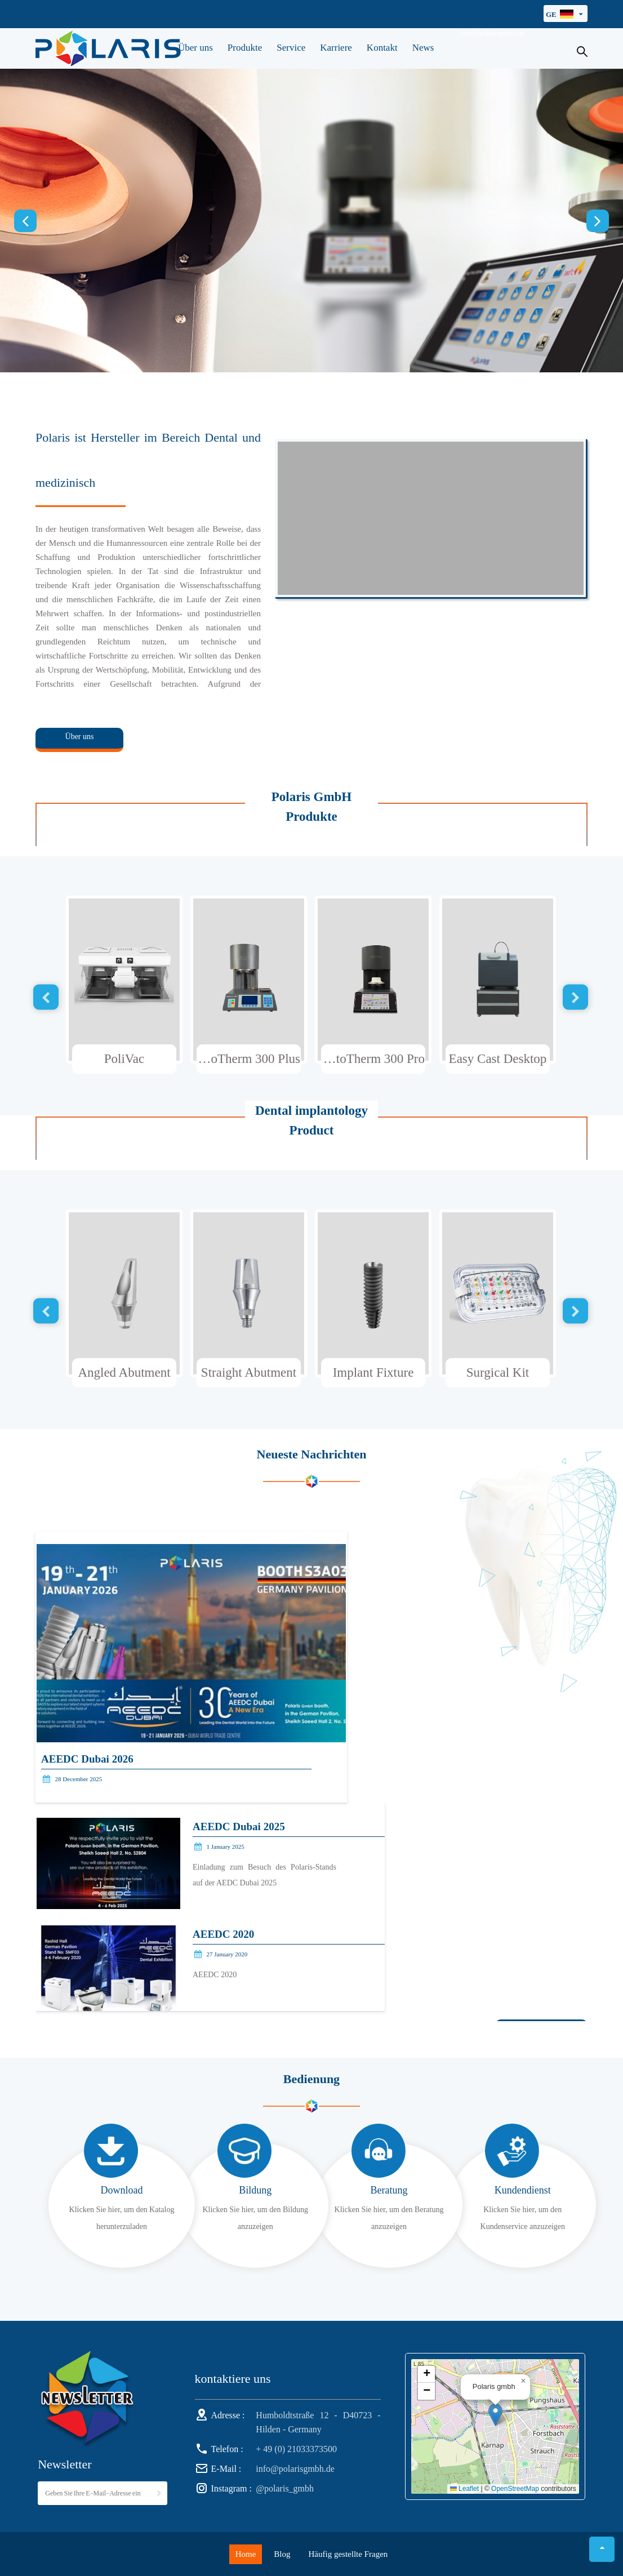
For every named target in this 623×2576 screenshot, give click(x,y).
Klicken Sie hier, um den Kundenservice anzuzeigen (522, 2218)
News (423, 47)
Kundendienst (523, 2190)
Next (597, 221)
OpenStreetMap (515, 2489)
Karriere (336, 47)
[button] (495, 2414)
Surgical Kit (497, 1372)
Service (291, 47)
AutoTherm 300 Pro (373, 1059)
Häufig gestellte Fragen (348, 2554)
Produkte (245, 47)
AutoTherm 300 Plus (248, 1059)
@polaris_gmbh (285, 2488)
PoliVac (124, 1059)
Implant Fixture (373, 1372)
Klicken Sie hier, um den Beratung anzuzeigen (389, 2218)
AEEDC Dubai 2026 (87, 1759)
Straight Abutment (248, 1372)
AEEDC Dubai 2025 (239, 1826)
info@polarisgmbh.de (492, 33)
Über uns (195, 47)
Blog (282, 2554)
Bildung (255, 2190)
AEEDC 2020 (223, 1934)
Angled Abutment (124, 1372)
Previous (25, 221)
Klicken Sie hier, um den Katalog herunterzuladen (122, 2218)
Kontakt (382, 47)
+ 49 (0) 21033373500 (296, 2449)
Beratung (389, 2190)
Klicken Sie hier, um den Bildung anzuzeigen (255, 2218)
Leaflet (464, 2489)
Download (122, 2190)
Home (245, 2554)
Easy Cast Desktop (498, 1059)
